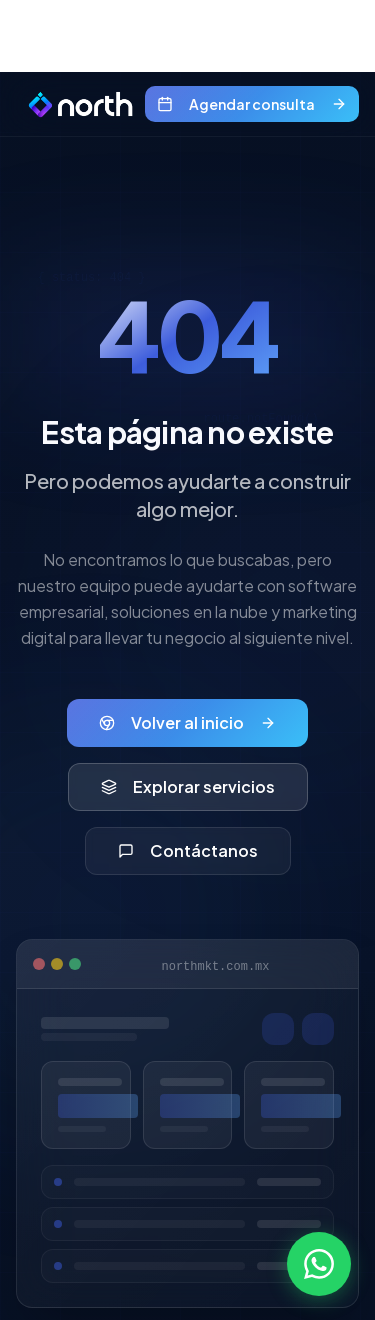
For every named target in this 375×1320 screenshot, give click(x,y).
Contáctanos (188, 850)
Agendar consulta (252, 104)
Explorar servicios (188, 786)
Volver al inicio (187, 722)
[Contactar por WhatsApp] (319, 1264)
